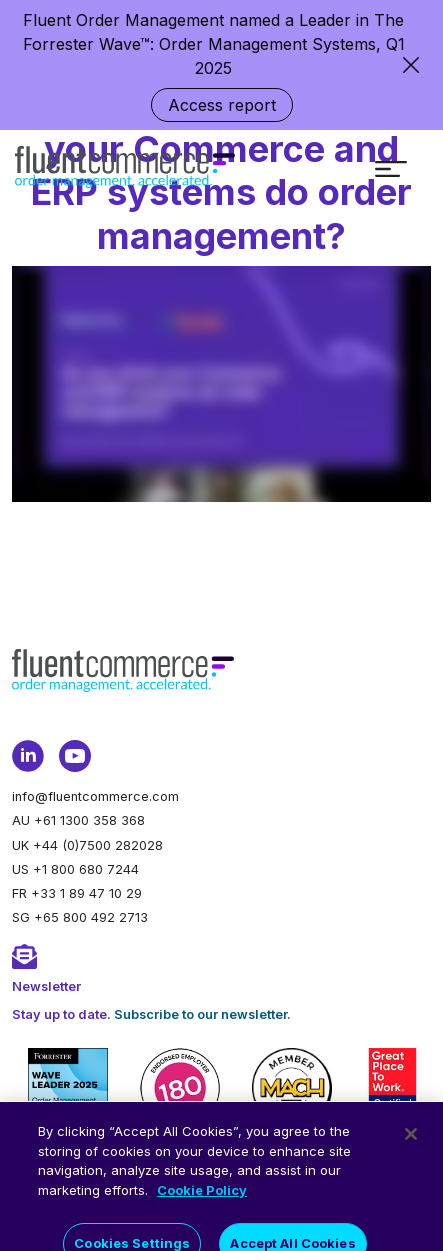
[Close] (411, 1147)
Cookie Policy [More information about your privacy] (202, 1202)
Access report (222, 105)
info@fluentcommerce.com (95, 796)
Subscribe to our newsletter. (202, 1014)
